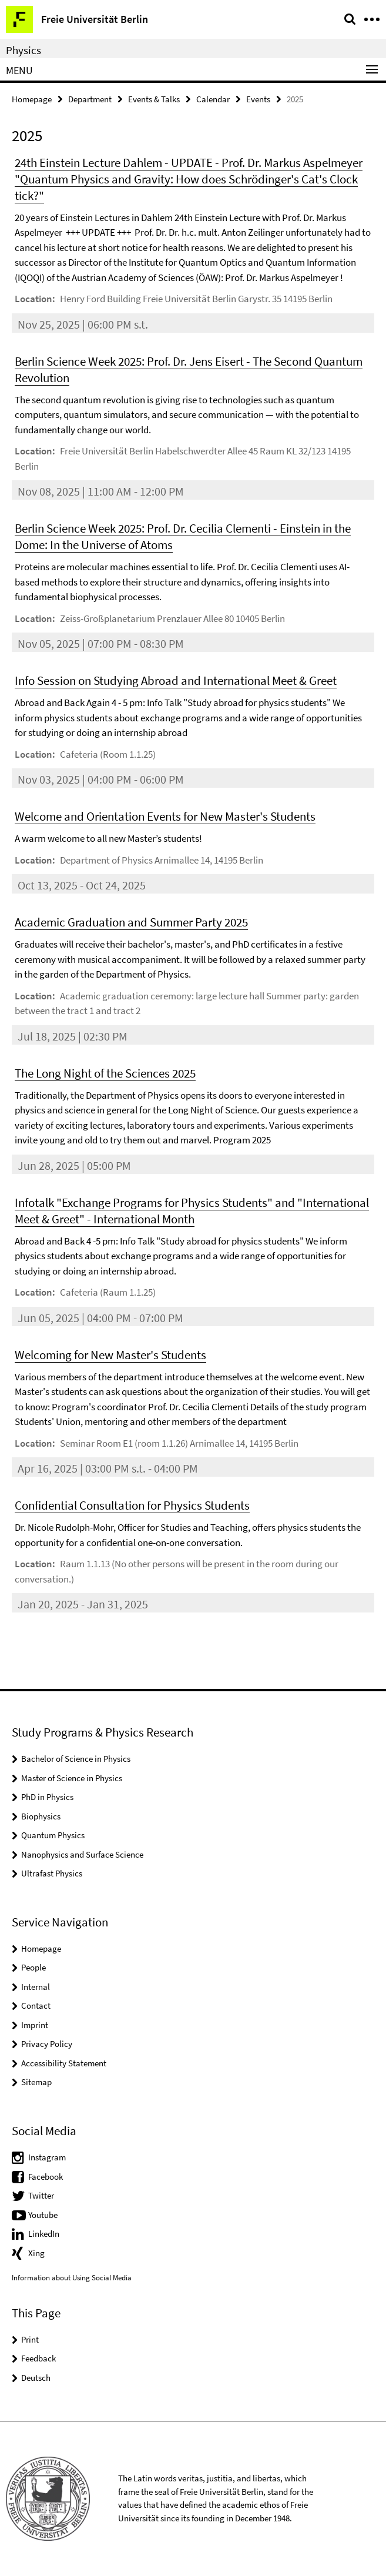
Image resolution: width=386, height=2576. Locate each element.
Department (90, 99)
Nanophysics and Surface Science (82, 1854)
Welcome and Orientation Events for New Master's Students (165, 816)
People (33, 1967)
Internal (35, 1986)
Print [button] (30, 2339)
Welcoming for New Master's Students (110, 1355)
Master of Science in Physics (71, 1778)
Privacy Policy (46, 2043)
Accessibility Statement (63, 2063)
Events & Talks (154, 99)
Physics (23, 50)
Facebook (45, 2176)
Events (258, 99)
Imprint (34, 2024)
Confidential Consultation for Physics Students (132, 1505)
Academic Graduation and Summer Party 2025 (131, 922)
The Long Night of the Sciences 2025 (105, 1073)
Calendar (213, 99)
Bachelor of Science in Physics (75, 1758)
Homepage (32, 99)
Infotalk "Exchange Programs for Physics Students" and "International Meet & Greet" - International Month (192, 1211)
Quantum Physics (53, 1835)
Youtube (43, 2214)
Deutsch (36, 2377)
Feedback (38, 2358)
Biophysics (41, 1816)
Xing (36, 2253)
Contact (36, 2005)
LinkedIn (43, 2233)
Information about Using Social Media (72, 2278)
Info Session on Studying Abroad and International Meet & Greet (176, 680)
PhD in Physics (47, 1796)
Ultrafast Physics (51, 1873)
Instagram (47, 2157)
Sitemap (36, 2081)
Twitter (41, 2195)
